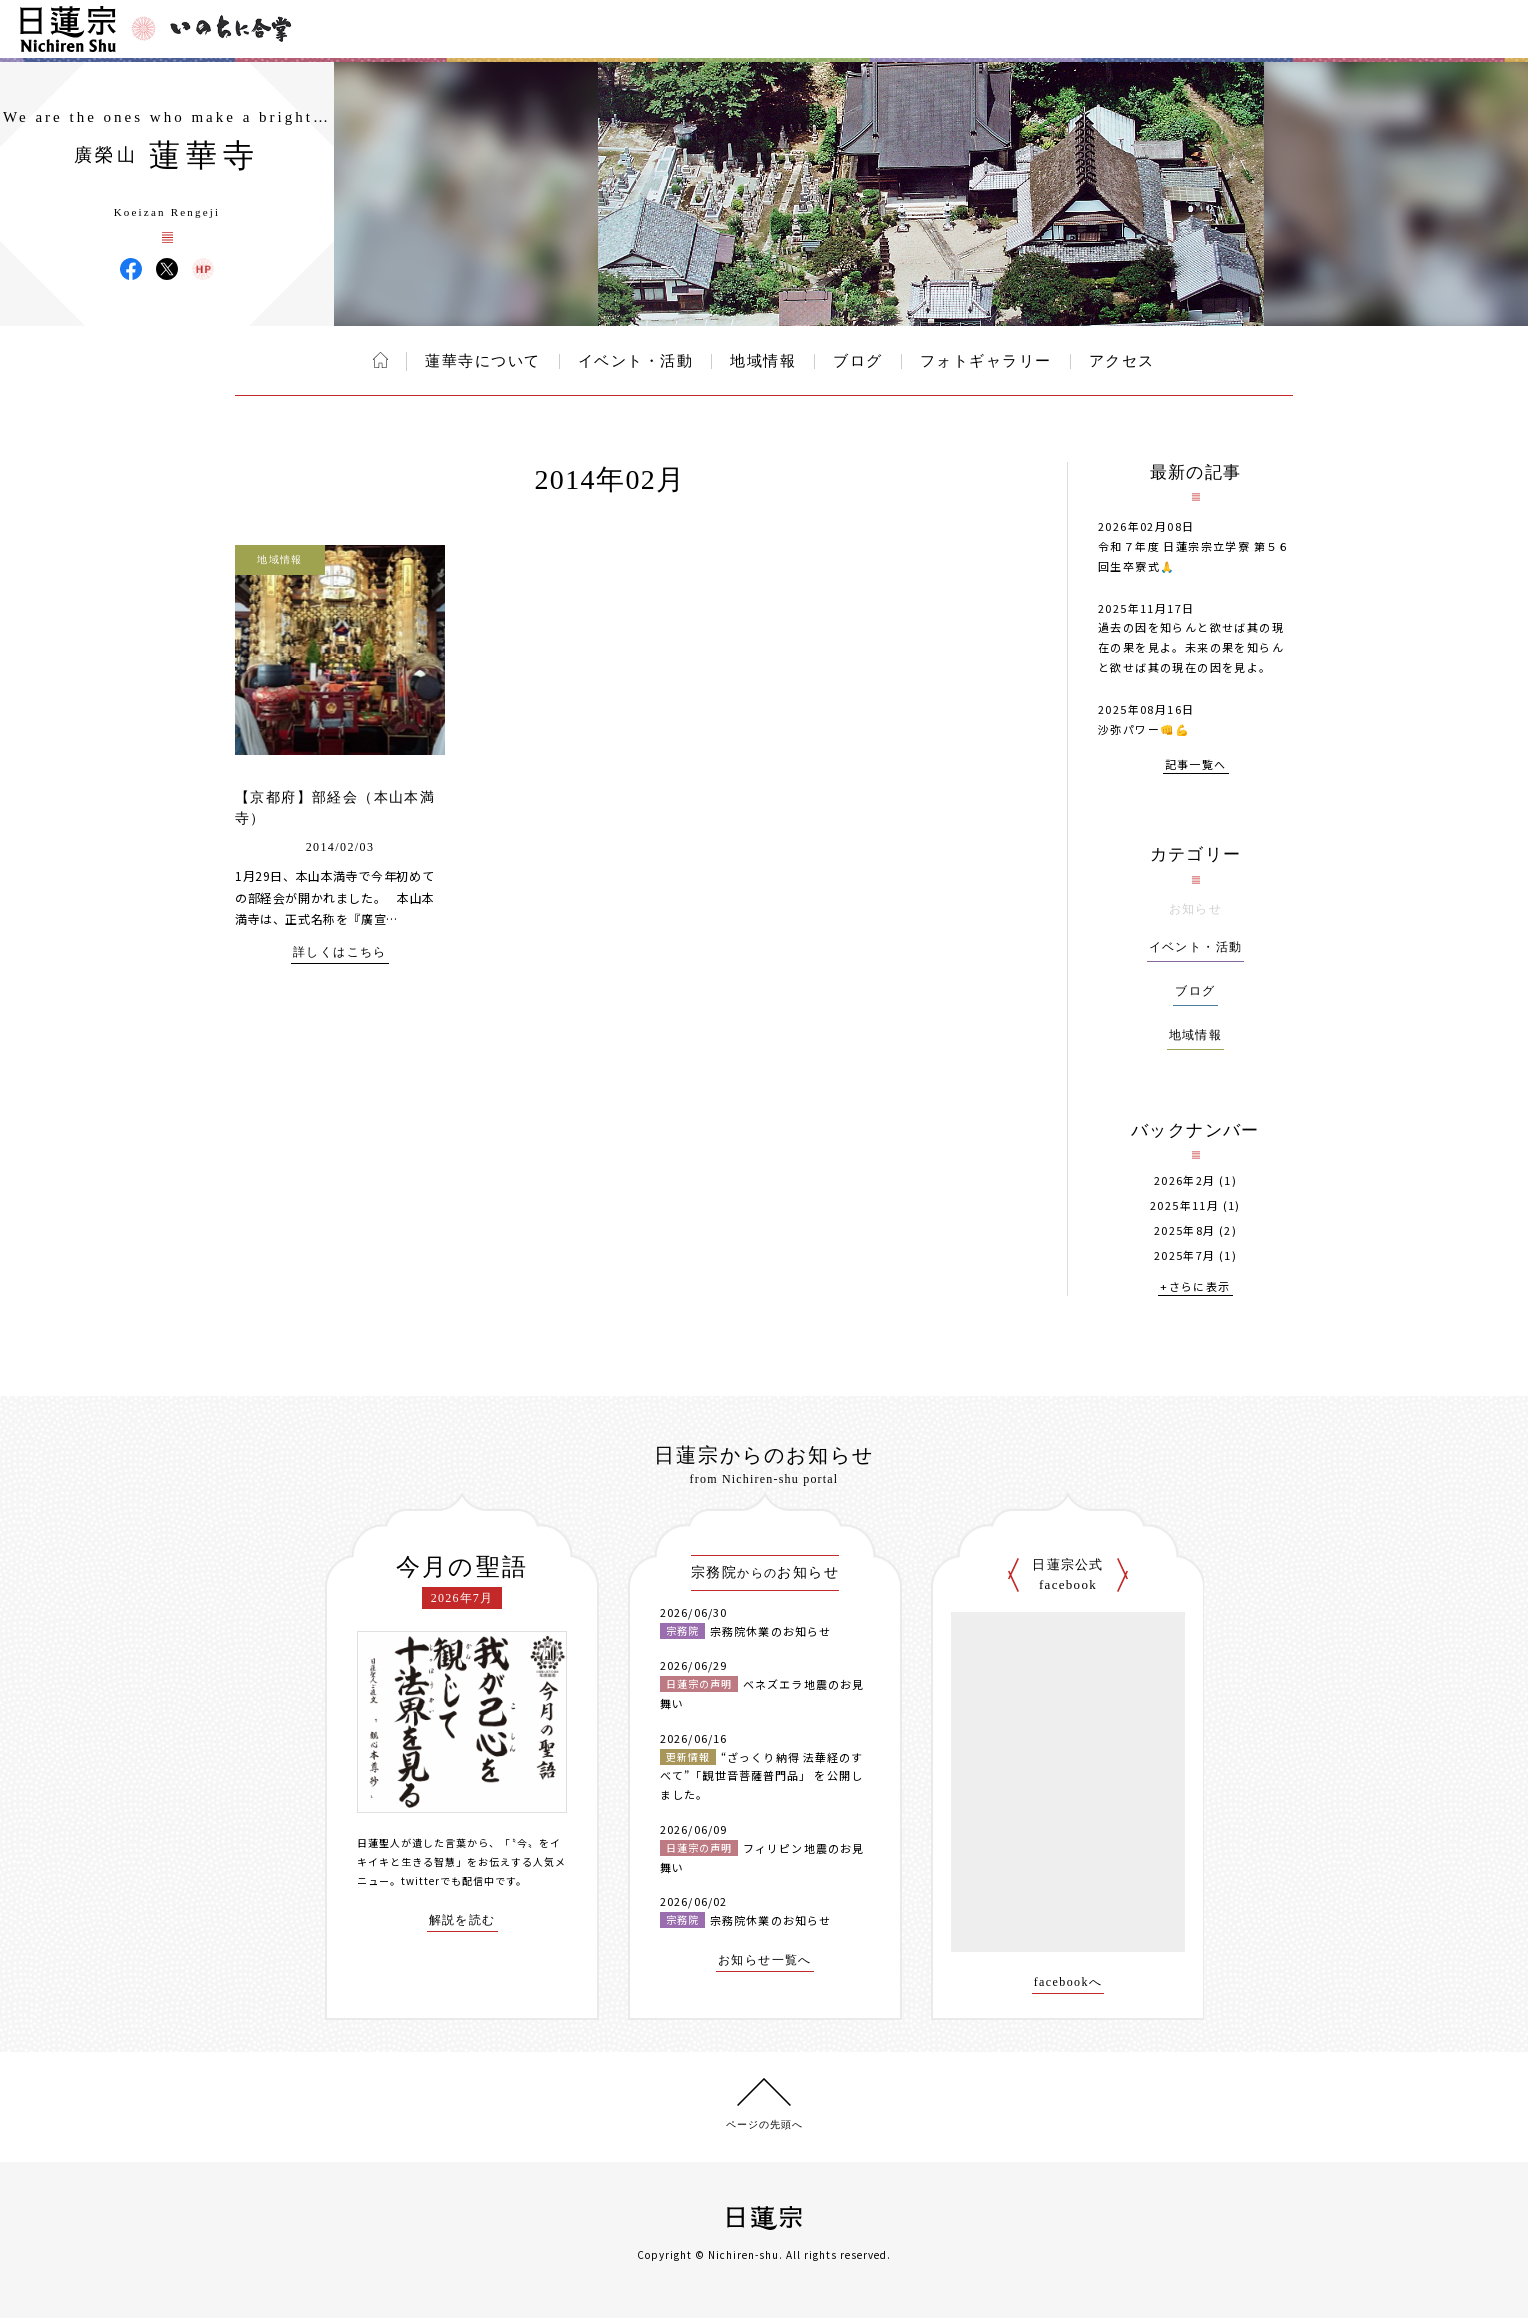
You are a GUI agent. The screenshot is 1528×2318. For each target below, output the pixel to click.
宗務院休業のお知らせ (770, 1631)
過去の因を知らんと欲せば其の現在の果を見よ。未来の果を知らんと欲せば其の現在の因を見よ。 (1191, 647)
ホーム (380, 360)
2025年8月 (1185, 1230)
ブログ (858, 361)
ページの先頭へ (764, 2124)
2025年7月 (1185, 1255)
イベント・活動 (636, 361)
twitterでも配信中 (448, 1880)
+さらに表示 (1195, 1287)
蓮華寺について (483, 361)
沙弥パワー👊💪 (1144, 729)
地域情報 (763, 361)
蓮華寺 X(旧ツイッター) (167, 269)
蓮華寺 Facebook (131, 269)
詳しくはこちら (340, 952)
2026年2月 (1185, 1180)
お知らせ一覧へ (765, 1960)
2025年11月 (1184, 1205)
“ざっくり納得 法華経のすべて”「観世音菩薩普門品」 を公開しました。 (761, 1775)
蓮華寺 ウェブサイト (203, 269)
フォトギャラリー (986, 361)
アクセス (1122, 361)
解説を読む (462, 1920)
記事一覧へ (1196, 765)
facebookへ (1068, 1982)
